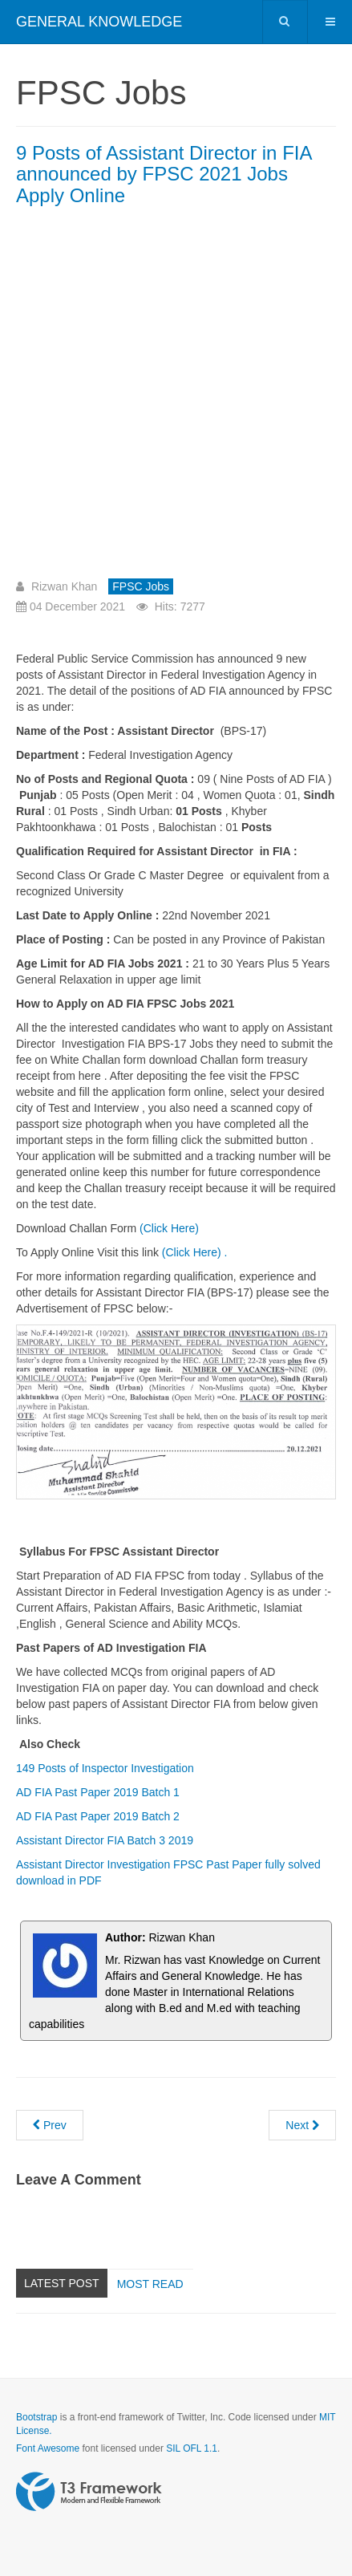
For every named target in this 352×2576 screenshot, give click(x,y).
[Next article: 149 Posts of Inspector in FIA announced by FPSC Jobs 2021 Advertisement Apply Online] (302, 2125)
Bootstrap (36, 2417)
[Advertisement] (176, 398)
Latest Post (61, 2283)
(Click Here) (169, 1228)
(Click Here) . (195, 1252)
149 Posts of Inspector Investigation (105, 1768)
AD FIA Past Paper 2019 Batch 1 (99, 1792)
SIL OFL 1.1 (191, 2448)
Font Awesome (47, 2448)
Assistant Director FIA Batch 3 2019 (104, 1840)
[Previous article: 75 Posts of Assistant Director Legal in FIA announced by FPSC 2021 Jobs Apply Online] (49, 2125)
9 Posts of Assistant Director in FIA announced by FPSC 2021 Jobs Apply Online (163, 174)
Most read (150, 2284)
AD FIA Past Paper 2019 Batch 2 (98, 1816)
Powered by (89, 2492)
